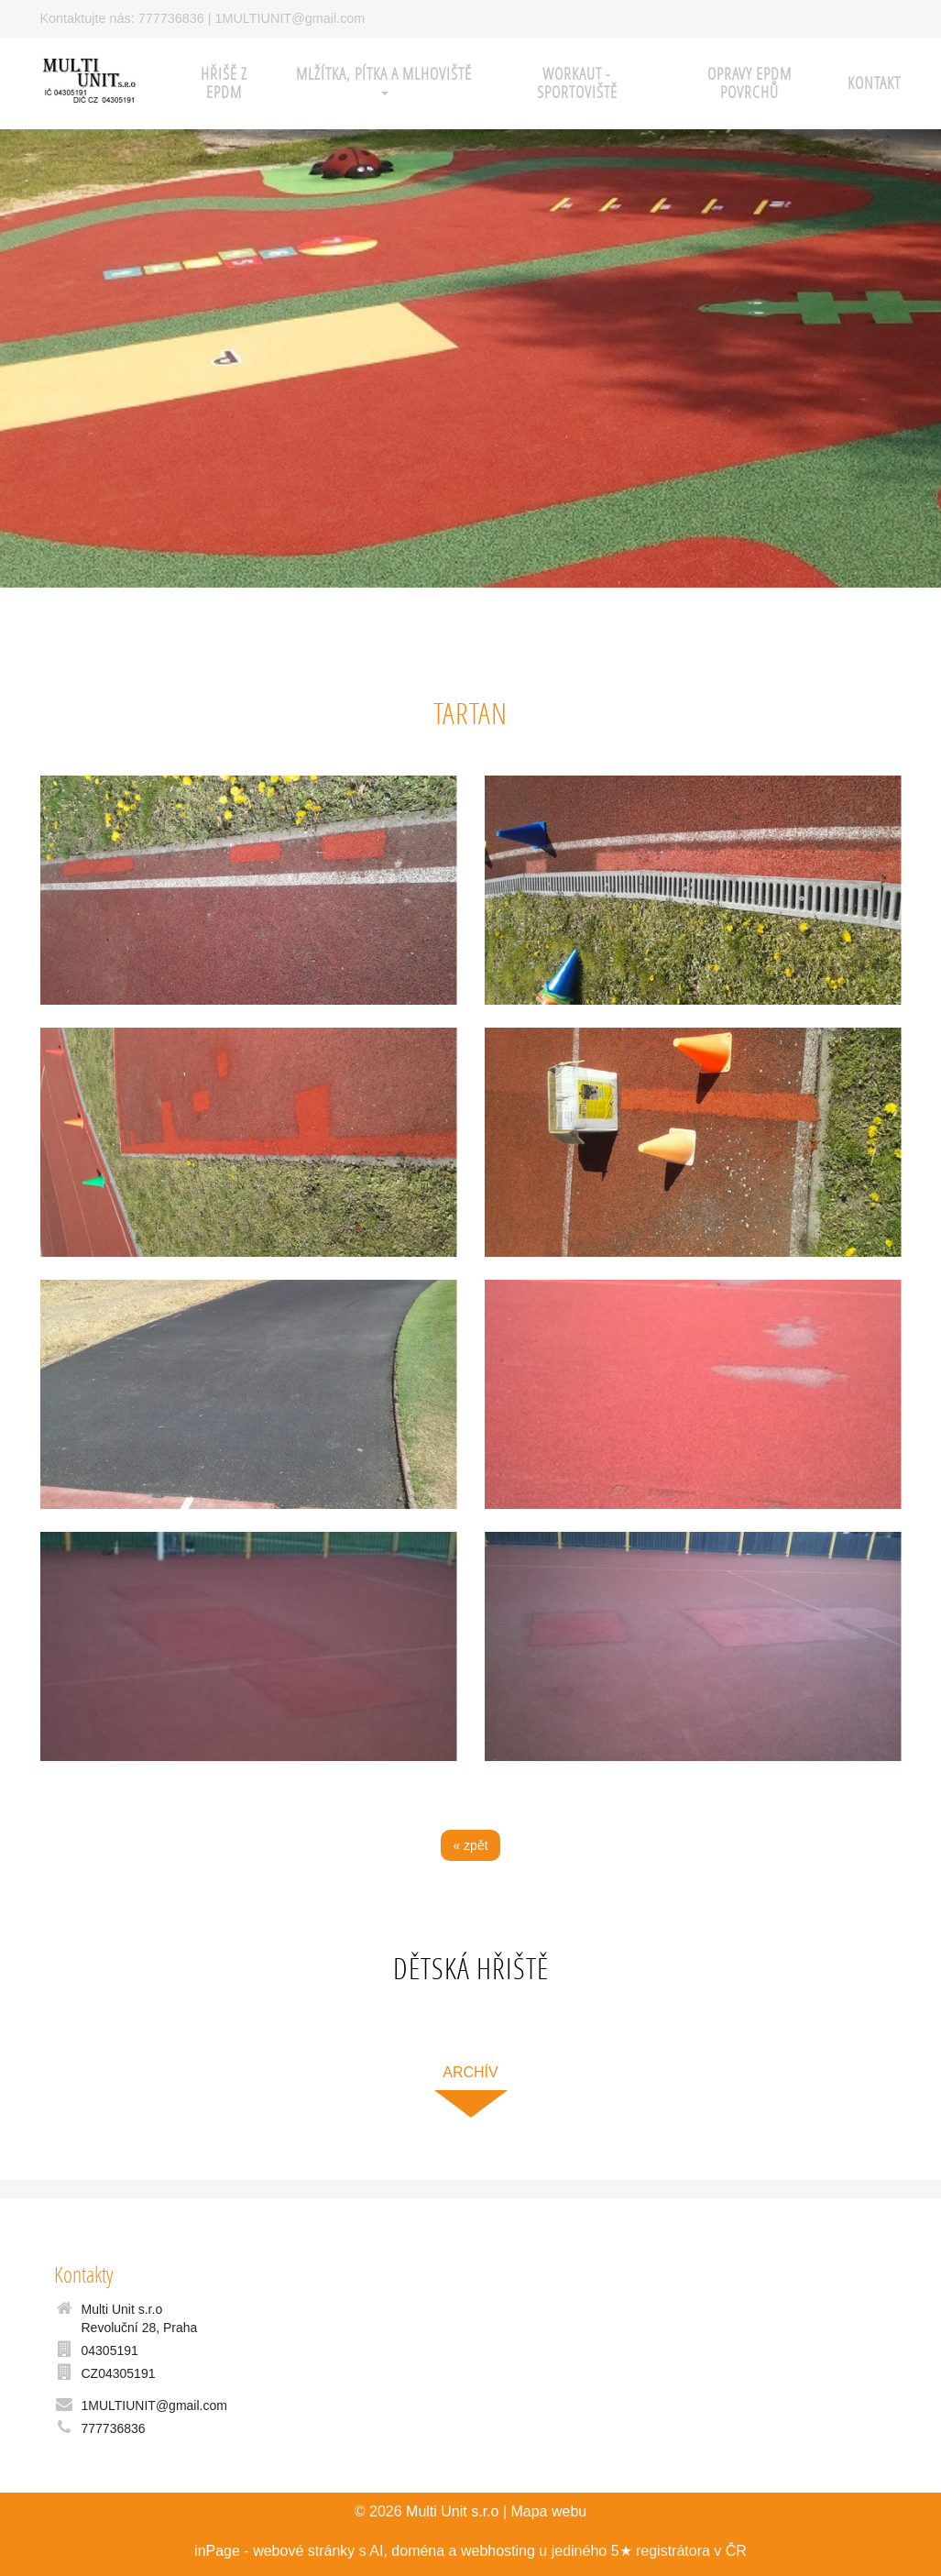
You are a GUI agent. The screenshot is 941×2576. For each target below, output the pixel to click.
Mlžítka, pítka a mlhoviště (384, 79)
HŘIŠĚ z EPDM (224, 83)
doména (417, 2551)
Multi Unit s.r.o (452, 2511)
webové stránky (304, 2551)
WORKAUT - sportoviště (577, 83)
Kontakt (874, 83)
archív (470, 2072)
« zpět (470, 1845)
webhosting (498, 2551)
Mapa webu (548, 2511)
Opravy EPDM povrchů (749, 83)
